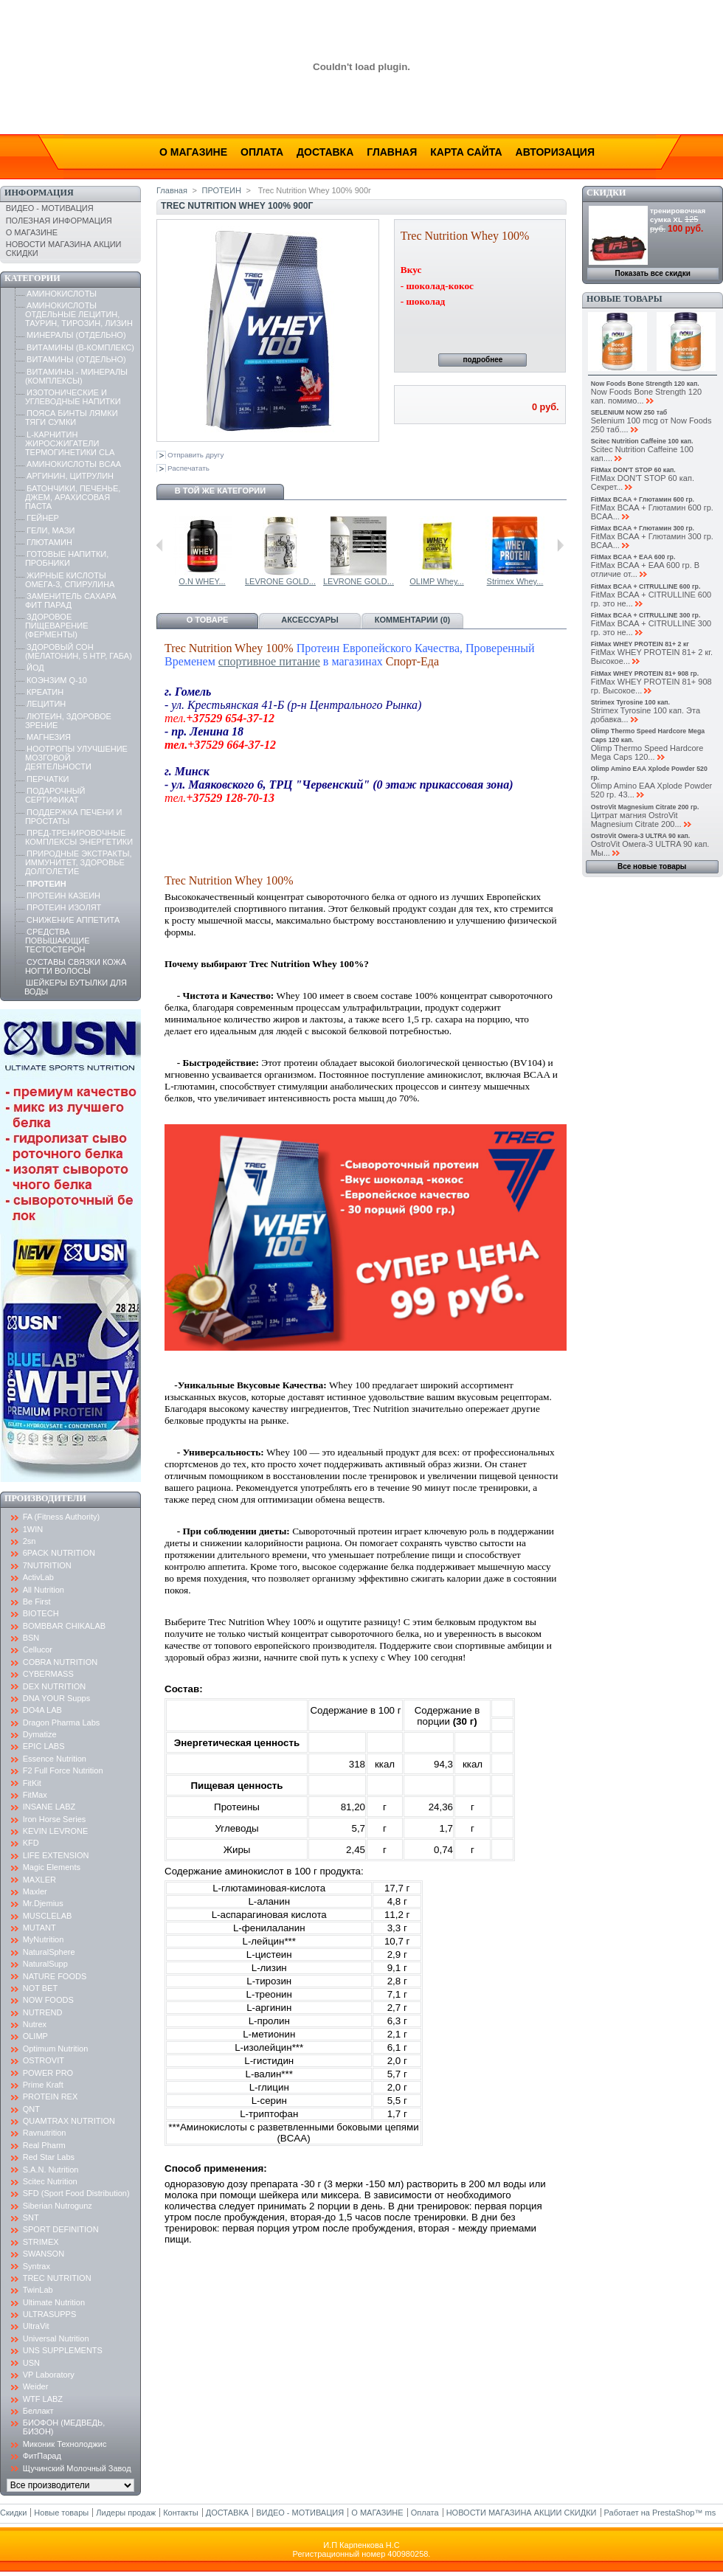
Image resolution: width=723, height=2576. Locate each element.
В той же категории (220, 490)
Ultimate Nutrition (54, 2302)
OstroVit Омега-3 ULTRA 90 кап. (641, 835)
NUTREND (43, 2012)
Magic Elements (51, 1867)
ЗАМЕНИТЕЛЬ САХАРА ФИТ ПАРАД (71, 600)
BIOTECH (41, 1613)
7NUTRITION (47, 1565)
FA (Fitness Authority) (61, 1516)
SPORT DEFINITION (61, 2229)
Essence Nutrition (54, 1758)
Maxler (35, 1891)
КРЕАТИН (45, 692)
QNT (31, 2109)
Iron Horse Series (54, 1819)
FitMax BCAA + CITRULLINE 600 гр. (646, 586)
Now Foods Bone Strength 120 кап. (645, 383)
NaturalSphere (49, 1951)
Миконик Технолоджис (65, 2444)
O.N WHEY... (439, 581)
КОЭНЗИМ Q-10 (57, 680)
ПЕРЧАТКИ (48, 779)
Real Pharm (44, 2145)
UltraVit (36, 2325)
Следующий (560, 545)
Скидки (606, 192)
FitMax (35, 1794)
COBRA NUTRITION (60, 1662)
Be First (37, 1601)
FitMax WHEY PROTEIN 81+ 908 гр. (645, 673)
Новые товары (624, 299)
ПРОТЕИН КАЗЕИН (63, 895)
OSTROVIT (43, 2060)
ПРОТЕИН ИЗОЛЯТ (64, 907)
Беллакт (38, 2410)
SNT (31, 2217)
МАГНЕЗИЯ (49, 737)
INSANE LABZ (49, 1806)
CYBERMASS (48, 1673)
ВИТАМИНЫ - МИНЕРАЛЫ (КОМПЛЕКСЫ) (76, 376)
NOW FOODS (48, 1999)
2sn (29, 1541)
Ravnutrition (44, 2132)
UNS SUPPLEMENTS (63, 2350)
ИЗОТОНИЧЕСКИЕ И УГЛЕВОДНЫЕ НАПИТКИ (73, 397)
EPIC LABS (44, 1746)
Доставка (325, 152)
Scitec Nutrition (50, 2181)
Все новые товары (652, 866)
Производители (45, 1498)
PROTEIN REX (50, 2096)
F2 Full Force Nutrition (63, 1770)
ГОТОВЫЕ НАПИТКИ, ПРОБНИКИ (66, 558)
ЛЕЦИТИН (46, 703)
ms (710, 2512)
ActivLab (38, 1577)
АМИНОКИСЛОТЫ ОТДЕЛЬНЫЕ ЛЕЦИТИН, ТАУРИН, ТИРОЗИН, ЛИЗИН (79, 314)
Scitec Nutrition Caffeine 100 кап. (642, 441)
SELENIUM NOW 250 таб (629, 412)
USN (31, 2362)
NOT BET (40, 1988)
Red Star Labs (49, 2157)
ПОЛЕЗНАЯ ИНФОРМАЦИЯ (59, 220)
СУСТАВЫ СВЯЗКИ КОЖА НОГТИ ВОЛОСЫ (75, 966)
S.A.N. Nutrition (51, 2169)
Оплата (262, 152)
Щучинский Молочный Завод (77, 2468)
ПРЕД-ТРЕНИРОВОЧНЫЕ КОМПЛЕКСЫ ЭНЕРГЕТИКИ (79, 837)
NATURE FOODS (55, 1976)
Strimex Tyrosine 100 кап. (630, 702)
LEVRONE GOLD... (517, 581)
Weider (36, 2386)
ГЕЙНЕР (43, 517)
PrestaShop (673, 2512)
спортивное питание (269, 661)
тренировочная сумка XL (677, 215)
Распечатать (188, 468)
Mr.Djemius (43, 1903)
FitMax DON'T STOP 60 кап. (633, 470)
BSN (31, 1637)
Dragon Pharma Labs (61, 1722)
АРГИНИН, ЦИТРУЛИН (70, 475)
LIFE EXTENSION (56, 1855)
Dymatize (40, 1734)
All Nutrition (43, 1589)
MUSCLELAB (47, 1915)
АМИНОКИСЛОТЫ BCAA (74, 464)
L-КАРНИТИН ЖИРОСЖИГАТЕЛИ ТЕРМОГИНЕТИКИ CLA (70, 443)
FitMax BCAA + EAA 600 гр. (633, 557)
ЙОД (35, 667)
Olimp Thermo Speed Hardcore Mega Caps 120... (647, 752)
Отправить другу (195, 455)
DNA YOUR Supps (57, 1698)
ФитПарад (42, 2455)
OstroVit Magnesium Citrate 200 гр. (645, 807)
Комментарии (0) (413, 619)
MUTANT (39, 1927)
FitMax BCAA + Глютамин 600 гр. (642, 499)
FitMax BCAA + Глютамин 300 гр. (642, 528)
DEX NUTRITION (54, 1686)
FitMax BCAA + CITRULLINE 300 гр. (646, 615)
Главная (392, 152)
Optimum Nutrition (56, 2048)
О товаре (208, 619)
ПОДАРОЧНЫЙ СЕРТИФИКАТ (55, 795)
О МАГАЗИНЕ (32, 232)
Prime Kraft (43, 2084)
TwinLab (38, 2289)
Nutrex (34, 2024)
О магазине (193, 152)
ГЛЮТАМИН (49, 542)
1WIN (33, 1529)
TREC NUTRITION (57, 2278)
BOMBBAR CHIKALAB (64, 1625)
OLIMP (35, 2036)
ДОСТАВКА (227, 2512)
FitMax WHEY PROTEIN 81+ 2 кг (640, 644)
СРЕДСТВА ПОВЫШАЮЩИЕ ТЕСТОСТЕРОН (57, 940)
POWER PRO (48, 2072)
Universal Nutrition (56, 2338)
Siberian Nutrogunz (57, 2205)
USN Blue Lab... (205, 581)
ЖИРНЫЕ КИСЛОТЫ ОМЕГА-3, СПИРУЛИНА (69, 580)
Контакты (180, 2512)
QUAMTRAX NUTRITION (69, 2120)
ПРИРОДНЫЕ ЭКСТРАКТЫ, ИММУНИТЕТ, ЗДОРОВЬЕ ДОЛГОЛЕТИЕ (78, 862)
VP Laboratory (49, 2374)
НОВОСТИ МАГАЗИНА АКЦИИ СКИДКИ (521, 2512)
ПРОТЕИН (46, 883)
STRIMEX (41, 2241)
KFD (31, 1842)
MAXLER (39, 1879)
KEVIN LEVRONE (56, 1831)
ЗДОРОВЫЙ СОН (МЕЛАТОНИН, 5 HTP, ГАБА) (78, 651)
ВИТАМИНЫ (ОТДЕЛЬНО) (76, 359)
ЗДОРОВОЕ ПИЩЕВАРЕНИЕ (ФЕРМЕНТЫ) (57, 625)
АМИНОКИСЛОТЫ (62, 293)
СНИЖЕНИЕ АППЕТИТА (73, 919)
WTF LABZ (43, 2399)
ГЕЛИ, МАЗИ (51, 530)
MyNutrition (43, 1939)
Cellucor (37, 1649)
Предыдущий (159, 545)
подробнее (482, 360)
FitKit (32, 1783)
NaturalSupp (45, 1963)
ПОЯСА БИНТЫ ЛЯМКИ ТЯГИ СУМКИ (71, 417)
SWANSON (43, 2253)
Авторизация (555, 152)
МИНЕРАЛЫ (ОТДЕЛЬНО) (76, 334)
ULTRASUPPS (50, 2314)
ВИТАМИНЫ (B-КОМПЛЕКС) (80, 347)
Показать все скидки (653, 273)
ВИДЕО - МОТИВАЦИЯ (50, 208)
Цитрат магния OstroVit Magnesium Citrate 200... (636, 819)
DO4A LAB (42, 1710)
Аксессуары (310, 619)
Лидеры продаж (126, 2512)
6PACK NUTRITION (59, 1552)
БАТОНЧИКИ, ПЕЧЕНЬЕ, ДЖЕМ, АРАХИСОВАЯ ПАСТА (73, 497)
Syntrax (36, 2266)
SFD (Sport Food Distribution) (76, 2193)
